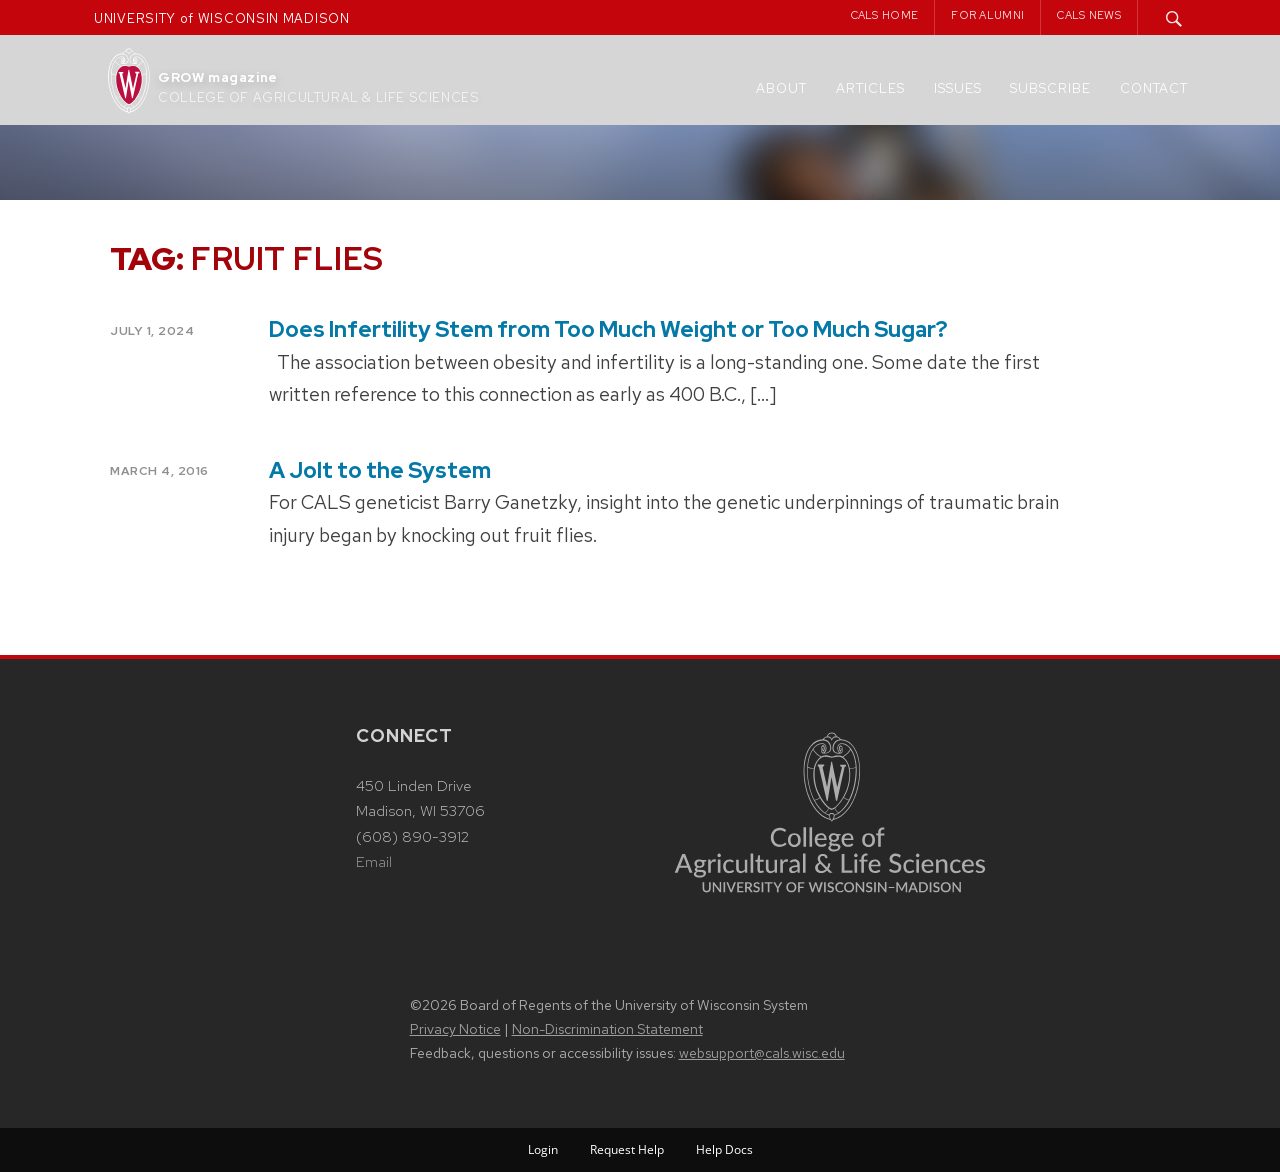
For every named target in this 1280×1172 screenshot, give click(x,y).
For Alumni (987, 15)
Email (374, 862)
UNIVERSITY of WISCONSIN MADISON (222, 18)
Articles (870, 88)
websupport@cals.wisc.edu (762, 1053)
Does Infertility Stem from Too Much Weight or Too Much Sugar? (608, 329)
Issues (958, 88)
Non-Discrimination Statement (607, 1029)
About (781, 88)
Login (543, 1149)
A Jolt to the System (380, 470)
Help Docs (724, 1149)
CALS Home (885, 15)
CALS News (1089, 15)
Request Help (627, 1149)
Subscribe (1050, 88)
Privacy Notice (455, 1029)
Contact (1154, 88)
